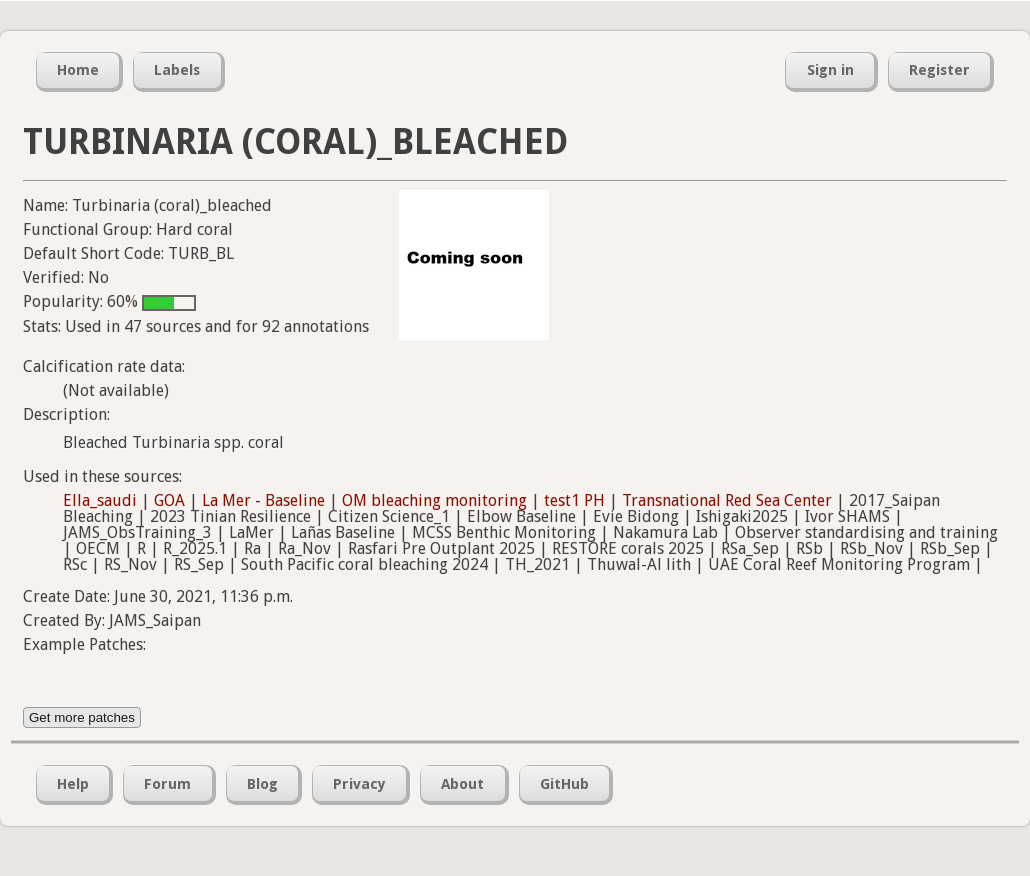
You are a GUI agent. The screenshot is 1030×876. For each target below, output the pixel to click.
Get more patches (82, 717)
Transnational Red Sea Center (727, 500)
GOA (169, 500)
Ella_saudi (100, 500)
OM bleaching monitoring (434, 500)
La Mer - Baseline (263, 500)
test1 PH (574, 500)
